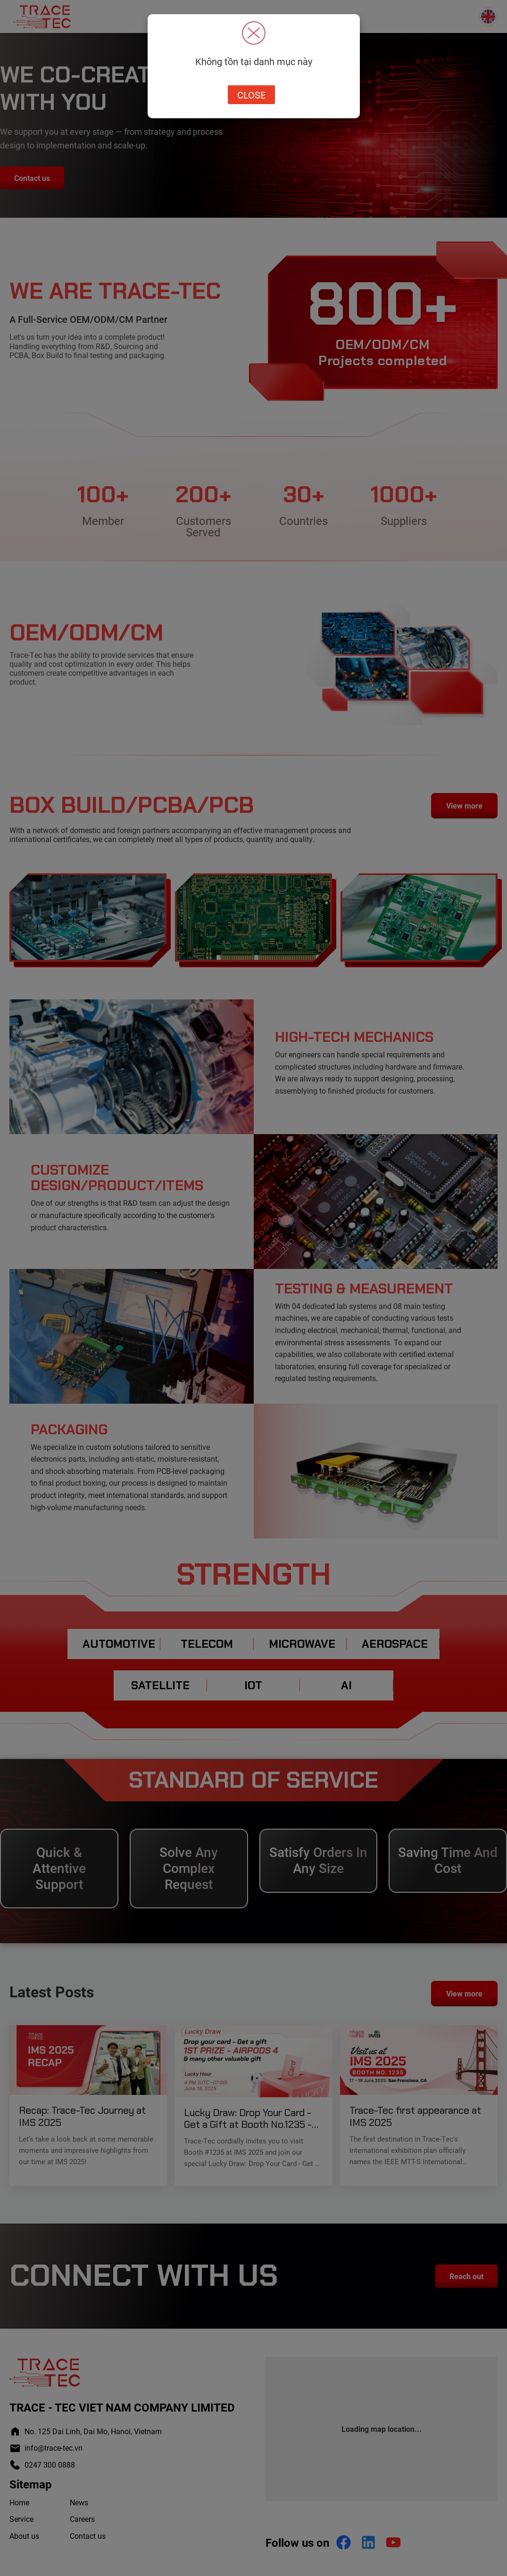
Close (251, 95)
